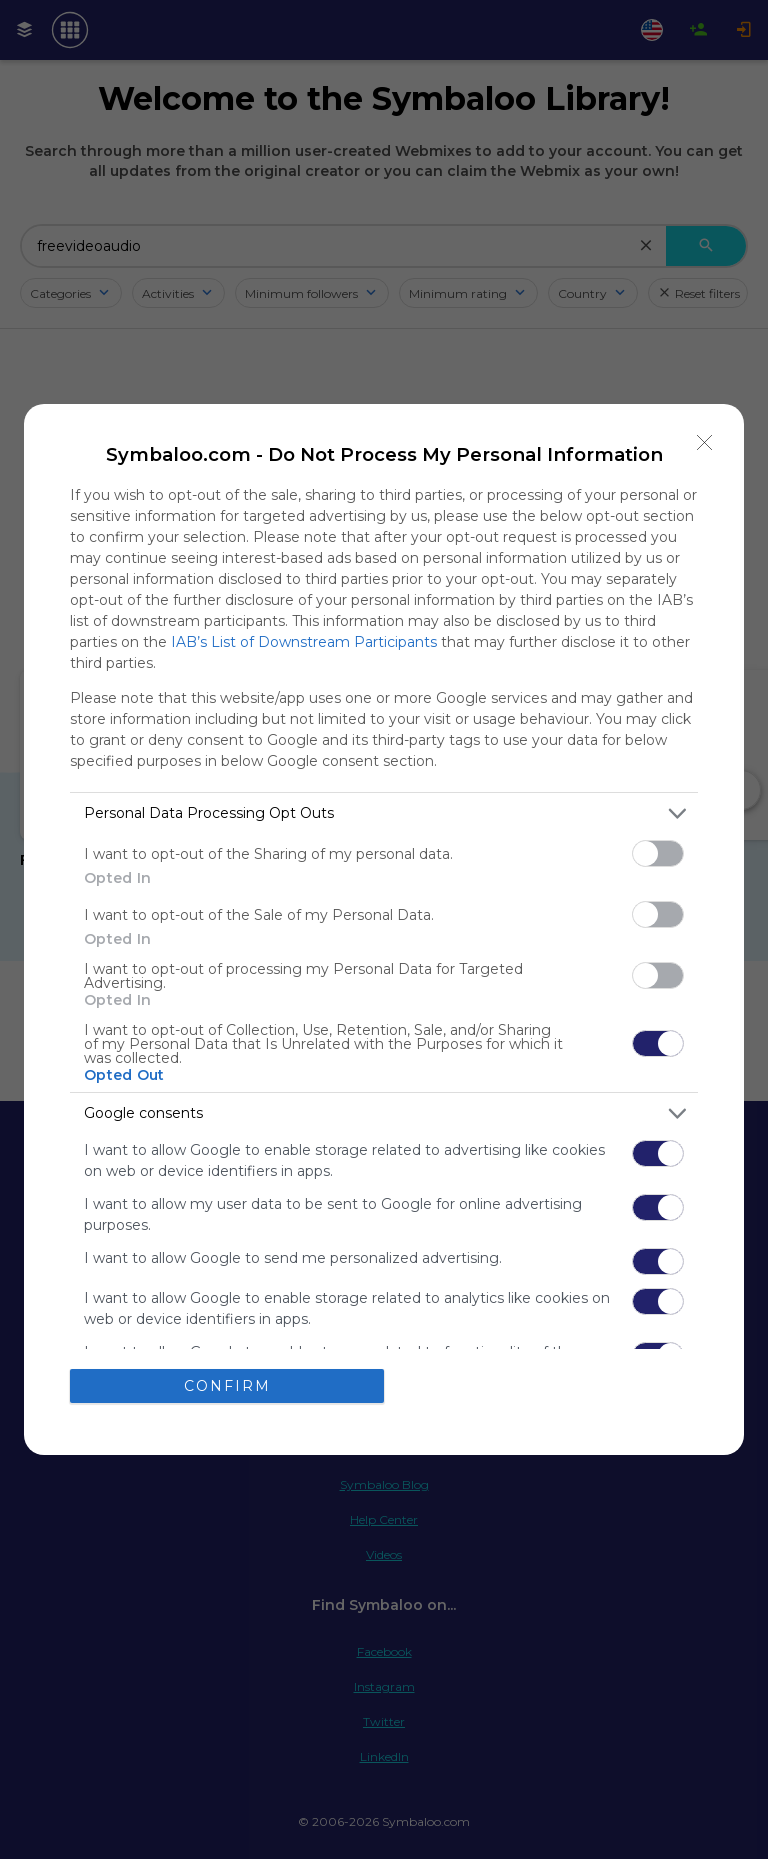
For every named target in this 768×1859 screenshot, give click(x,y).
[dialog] (384, 930)
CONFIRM (227, 1386)
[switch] (658, 853)
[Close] (705, 443)
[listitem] (384, 813)
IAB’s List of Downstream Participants (304, 642)
